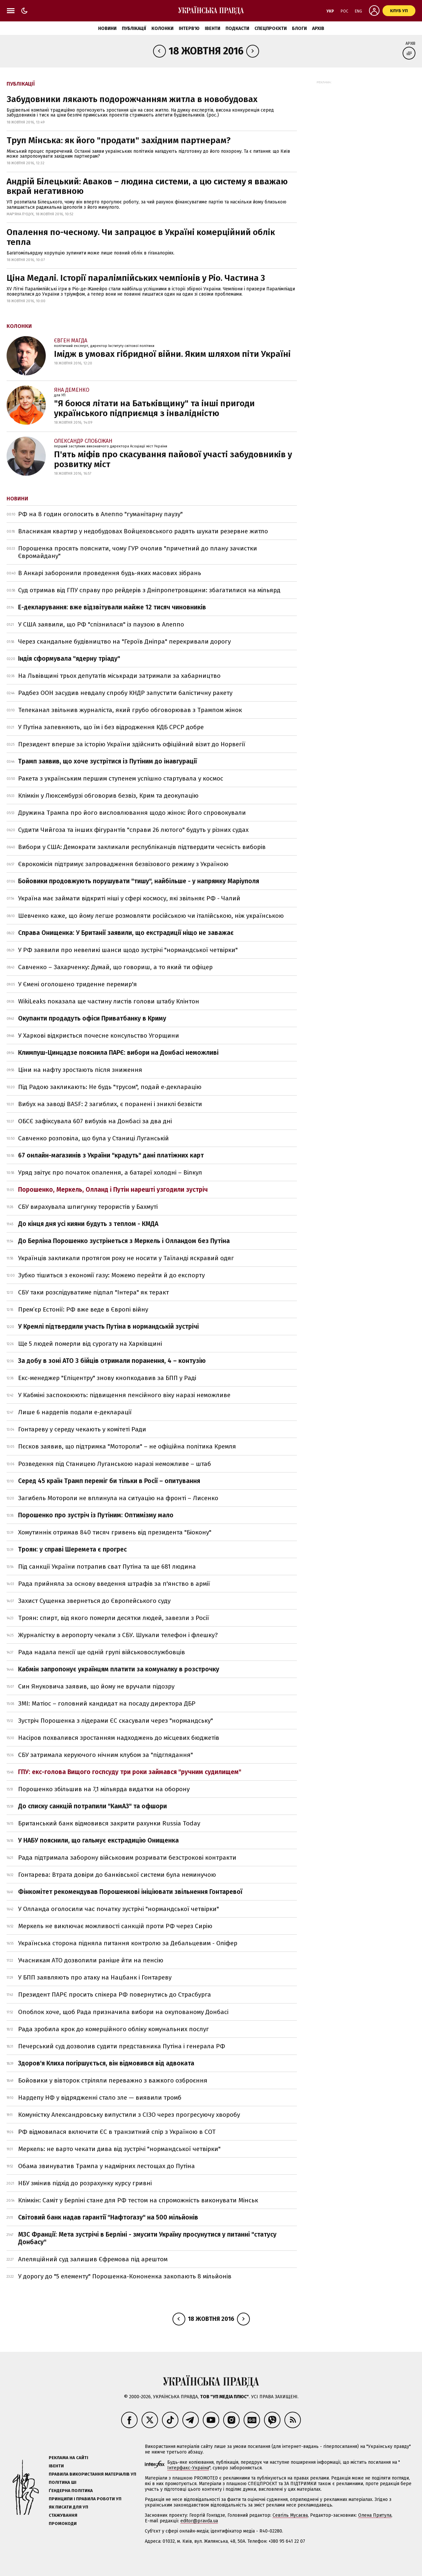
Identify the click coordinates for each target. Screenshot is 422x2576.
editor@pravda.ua (199, 2521)
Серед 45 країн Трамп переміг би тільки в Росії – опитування (109, 1481)
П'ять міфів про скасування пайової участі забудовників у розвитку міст (173, 459)
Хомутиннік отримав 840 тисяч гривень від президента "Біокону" (114, 1532)
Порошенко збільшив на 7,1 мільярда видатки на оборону (104, 1789)
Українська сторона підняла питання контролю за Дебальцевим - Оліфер (127, 1943)
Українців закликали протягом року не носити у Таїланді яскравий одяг (126, 1258)
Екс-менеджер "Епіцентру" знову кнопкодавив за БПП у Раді (107, 1378)
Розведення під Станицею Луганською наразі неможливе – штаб (114, 1464)
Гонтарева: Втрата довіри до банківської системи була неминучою (117, 1874)
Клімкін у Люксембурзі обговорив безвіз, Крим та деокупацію (108, 795)
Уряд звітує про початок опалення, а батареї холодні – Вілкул (110, 1172)
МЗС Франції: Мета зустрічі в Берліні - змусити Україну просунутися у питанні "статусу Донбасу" (147, 2238)
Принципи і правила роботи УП (85, 2498)
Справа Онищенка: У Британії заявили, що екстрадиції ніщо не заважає (126, 933)
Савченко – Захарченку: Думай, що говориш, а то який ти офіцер (115, 967)
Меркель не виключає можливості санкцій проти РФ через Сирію (115, 1926)
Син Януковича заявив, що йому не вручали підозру (96, 1686)
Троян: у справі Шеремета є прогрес (72, 1549)
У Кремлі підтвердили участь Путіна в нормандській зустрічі (108, 1326)
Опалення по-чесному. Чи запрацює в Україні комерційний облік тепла (141, 237)
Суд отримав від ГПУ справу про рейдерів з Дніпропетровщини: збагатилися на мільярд (149, 590)
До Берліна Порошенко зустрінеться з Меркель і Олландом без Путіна (124, 1241)
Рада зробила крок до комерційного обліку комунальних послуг (113, 2029)
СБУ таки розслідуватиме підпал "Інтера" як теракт (93, 1292)
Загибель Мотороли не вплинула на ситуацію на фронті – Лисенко (118, 1498)
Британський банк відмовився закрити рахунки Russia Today (109, 1823)
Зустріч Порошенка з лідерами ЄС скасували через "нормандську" (115, 1720)
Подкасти (237, 28)
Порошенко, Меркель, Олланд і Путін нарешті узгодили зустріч (113, 1189)
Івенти (212, 28)
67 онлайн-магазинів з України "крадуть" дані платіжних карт (111, 1155)
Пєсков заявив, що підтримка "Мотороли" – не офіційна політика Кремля (127, 1446)
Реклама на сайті (68, 2457)
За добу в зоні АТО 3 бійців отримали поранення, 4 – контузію (112, 1361)
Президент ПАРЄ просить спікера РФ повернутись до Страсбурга (114, 1994)
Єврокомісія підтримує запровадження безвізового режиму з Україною (123, 864)
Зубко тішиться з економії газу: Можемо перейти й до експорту (111, 1275)
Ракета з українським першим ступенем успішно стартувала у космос (120, 778)
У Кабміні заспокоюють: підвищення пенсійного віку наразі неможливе (124, 1395)
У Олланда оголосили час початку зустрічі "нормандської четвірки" (118, 1909)
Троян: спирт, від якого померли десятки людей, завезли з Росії (113, 1618)
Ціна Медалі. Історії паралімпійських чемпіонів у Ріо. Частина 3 (136, 278)
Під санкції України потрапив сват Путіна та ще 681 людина (107, 1566)
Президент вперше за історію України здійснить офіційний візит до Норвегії (131, 744)
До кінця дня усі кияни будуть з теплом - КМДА (88, 1224)
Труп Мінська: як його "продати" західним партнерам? (118, 140)
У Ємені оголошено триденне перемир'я (77, 984)
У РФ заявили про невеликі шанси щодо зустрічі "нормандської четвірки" (128, 950)
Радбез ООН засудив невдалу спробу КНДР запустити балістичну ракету (125, 693)
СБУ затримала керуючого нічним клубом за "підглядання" (105, 1755)
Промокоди (63, 2523)
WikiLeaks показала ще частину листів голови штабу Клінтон (108, 1001)
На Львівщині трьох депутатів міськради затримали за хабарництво (119, 675)
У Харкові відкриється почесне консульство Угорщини (98, 1035)
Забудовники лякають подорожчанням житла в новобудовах (132, 99)
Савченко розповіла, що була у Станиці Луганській (93, 1138)
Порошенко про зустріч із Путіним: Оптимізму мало (95, 1515)
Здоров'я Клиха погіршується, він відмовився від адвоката (106, 2063)
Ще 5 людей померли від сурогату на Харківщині (90, 1343)
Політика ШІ (62, 2482)
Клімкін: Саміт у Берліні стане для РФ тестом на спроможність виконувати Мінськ (138, 2200)
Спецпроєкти (270, 28)
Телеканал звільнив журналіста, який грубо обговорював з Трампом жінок (130, 710)
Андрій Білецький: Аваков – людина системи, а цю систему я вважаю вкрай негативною (147, 186)
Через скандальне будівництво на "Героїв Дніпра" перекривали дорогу (124, 641)
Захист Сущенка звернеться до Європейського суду (94, 1601)
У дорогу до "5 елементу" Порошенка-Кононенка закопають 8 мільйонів (124, 2276)
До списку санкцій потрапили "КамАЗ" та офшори (92, 1806)
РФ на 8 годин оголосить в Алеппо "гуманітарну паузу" (100, 514)
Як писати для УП (68, 2507)
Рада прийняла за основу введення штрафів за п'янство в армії (114, 1583)
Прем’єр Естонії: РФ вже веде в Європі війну (83, 1309)
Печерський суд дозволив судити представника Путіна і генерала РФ (121, 2046)
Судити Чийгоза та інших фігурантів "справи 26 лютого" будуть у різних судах (133, 830)
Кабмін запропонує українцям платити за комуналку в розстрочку (118, 1669)
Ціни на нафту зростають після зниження (80, 1070)
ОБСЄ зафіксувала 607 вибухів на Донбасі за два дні (95, 1121)
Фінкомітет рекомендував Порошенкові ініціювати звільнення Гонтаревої (130, 1892)
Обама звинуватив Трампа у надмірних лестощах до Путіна (106, 2166)
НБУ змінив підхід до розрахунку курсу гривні (85, 2183)
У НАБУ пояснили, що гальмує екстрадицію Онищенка (98, 1840)
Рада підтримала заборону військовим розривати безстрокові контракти (127, 1857)
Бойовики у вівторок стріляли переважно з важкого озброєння (112, 2080)
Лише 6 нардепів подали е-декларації (75, 1412)
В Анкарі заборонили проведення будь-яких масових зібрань (109, 573)
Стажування (63, 2515)
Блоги (299, 28)
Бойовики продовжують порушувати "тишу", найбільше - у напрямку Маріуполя (138, 881)
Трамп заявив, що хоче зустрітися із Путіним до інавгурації (107, 761)
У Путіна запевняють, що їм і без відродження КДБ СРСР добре (111, 727)
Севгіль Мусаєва (290, 2515)
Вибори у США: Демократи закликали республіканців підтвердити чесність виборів (142, 847)
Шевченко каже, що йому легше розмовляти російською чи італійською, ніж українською (151, 915)
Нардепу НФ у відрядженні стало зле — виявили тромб (99, 2097)
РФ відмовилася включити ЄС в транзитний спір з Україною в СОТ (117, 2132)
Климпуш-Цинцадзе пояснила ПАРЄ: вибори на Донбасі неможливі (118, 1052)
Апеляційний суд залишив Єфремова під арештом (93, 2259)
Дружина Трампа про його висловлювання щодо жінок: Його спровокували (132, 812)
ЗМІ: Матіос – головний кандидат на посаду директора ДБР (107, 1703)
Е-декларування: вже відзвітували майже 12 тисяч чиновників (112, 607)
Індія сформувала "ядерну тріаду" (69, 658)
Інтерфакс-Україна (188, 2468)
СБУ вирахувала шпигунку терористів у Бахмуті (88, 1206)
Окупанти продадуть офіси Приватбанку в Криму (92, 1018)
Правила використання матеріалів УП (92, 2474)
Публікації (134, 28)
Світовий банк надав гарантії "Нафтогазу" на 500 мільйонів (108, 2217)
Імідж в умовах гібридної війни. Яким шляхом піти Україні (172, 354)
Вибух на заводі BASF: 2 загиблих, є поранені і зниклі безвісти (110, 1104)
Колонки (162, 28)
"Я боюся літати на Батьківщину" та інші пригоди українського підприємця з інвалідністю (154, 408)
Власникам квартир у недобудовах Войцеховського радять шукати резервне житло (143, 531)
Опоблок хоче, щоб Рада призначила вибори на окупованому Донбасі (123, 2012)
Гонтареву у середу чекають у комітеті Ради (82, 1429)
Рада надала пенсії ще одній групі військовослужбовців (101, 1652)
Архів (318, 28)
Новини (107, 28)
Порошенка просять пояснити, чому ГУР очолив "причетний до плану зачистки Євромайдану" (137, 552)
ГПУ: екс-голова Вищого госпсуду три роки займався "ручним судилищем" (129, 1772)
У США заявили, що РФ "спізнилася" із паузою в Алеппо (101, 624)
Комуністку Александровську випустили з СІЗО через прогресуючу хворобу (129, 2114)
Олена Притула (374, 2515)
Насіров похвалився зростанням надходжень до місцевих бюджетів (118, 1737)
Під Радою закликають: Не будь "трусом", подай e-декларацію (109, 1087)
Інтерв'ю (189, 28)
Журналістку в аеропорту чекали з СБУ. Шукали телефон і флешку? (118, 1635)
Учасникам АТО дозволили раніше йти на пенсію (90, 1960)
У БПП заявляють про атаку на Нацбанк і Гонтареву (94, 1977)
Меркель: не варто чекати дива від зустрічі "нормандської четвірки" (119, 2149)
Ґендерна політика (71, 2490)
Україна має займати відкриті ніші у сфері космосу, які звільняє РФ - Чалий (129, 898)
